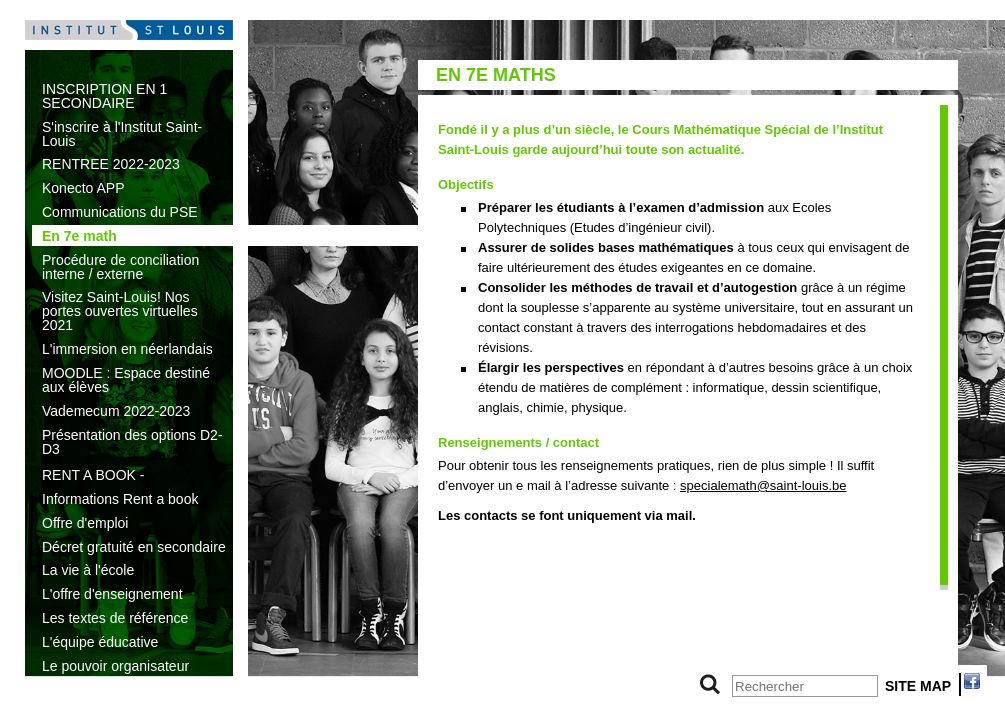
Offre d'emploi (85, 523)
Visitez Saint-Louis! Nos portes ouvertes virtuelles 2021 (120, 311)
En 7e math (79, 236)
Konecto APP (83, 188)
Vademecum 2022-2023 (116, 411)
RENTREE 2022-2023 (111, 164)
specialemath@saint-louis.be (763, 485)
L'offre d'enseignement (112, 594)
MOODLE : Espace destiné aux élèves (126, 380)
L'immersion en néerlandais (127, 349)
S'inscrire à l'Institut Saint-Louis (122, 134)
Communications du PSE (120, 212)
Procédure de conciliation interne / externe (120, 267)
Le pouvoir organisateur (115, 666)
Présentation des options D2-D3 (132, 442)
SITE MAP (918, 686)
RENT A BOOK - (93, 475)
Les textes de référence (115, 618)
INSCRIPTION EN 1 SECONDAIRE (104, 96)
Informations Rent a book (120, 499)
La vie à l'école (88, 570)
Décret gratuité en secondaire (134, 547)
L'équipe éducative (100, 642)
